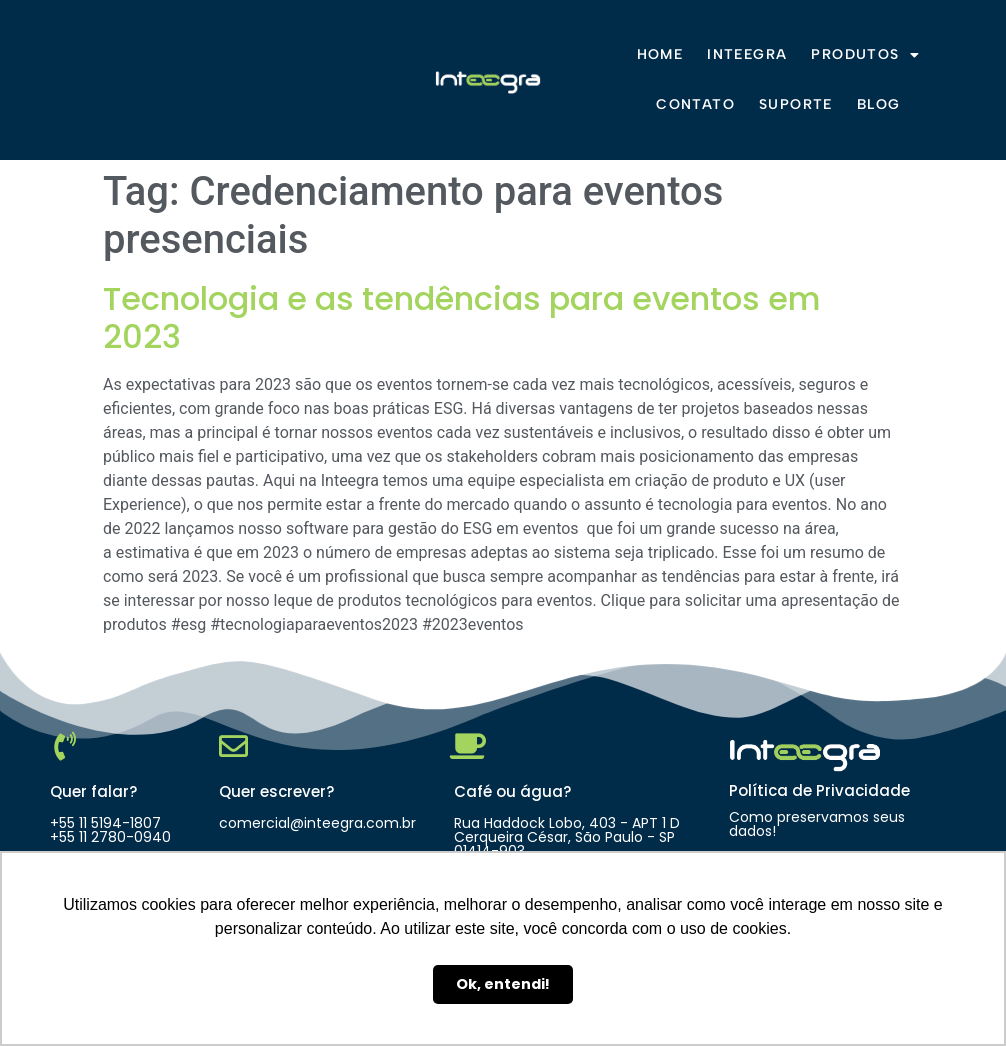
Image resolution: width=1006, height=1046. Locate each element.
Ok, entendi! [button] (503, 984)
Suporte (796, 104)
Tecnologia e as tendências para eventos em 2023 (462, 317)
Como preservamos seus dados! (817, 824)
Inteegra (747, 54)
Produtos (865, 55)
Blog (879, 104)
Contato (695, 104)
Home (660, 54)
